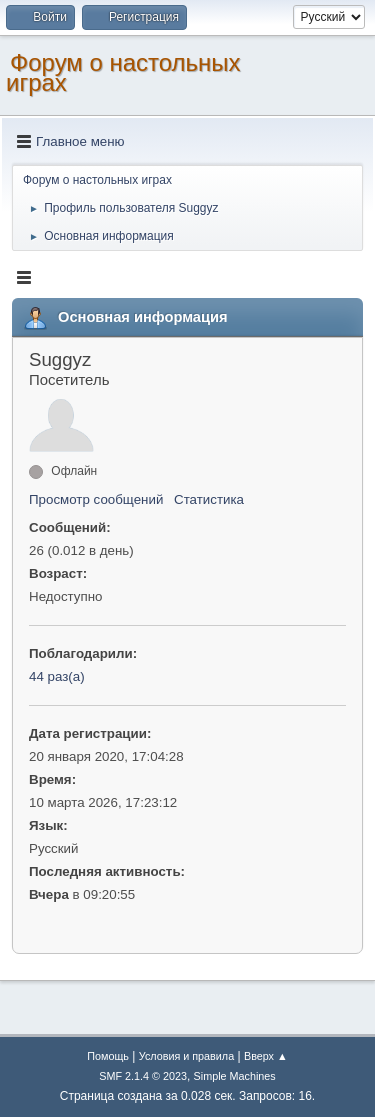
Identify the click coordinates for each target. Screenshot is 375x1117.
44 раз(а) (57, 676)
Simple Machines (235, 1076)
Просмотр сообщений (96, 499)
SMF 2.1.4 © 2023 (143, 1076)
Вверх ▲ (266, 1056)
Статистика (209, 499)
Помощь (108, 1056)
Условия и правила (186, 1056)
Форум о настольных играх (123, 72)
